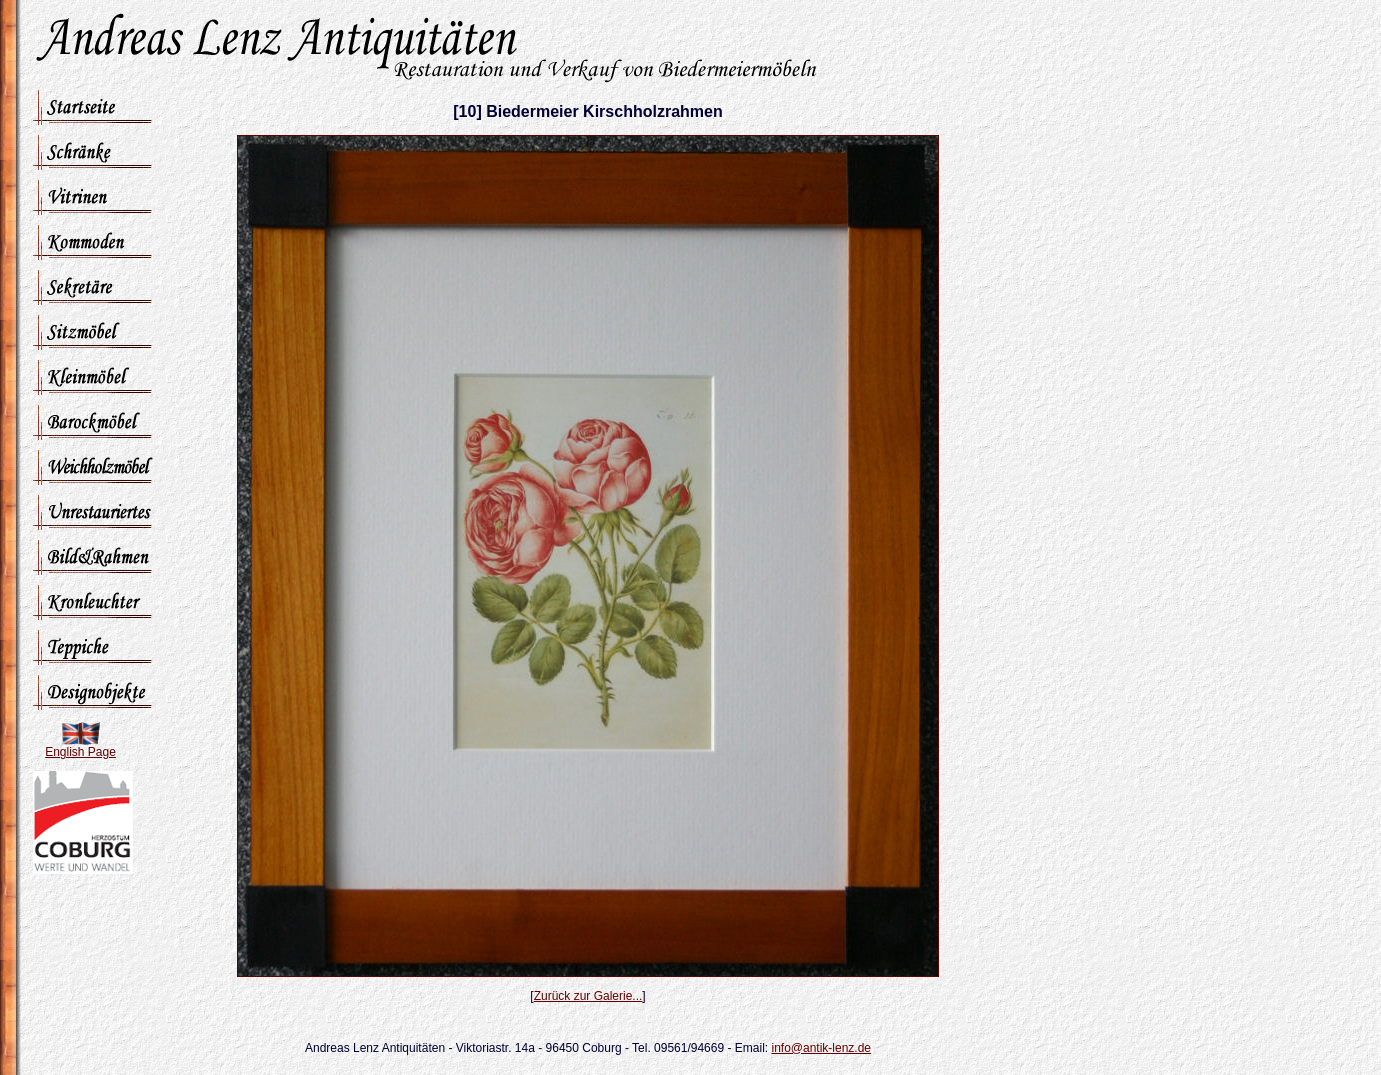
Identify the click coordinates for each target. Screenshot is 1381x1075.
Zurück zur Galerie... (588, 996)
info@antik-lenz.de (821, 1048)
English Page (80, 752)
